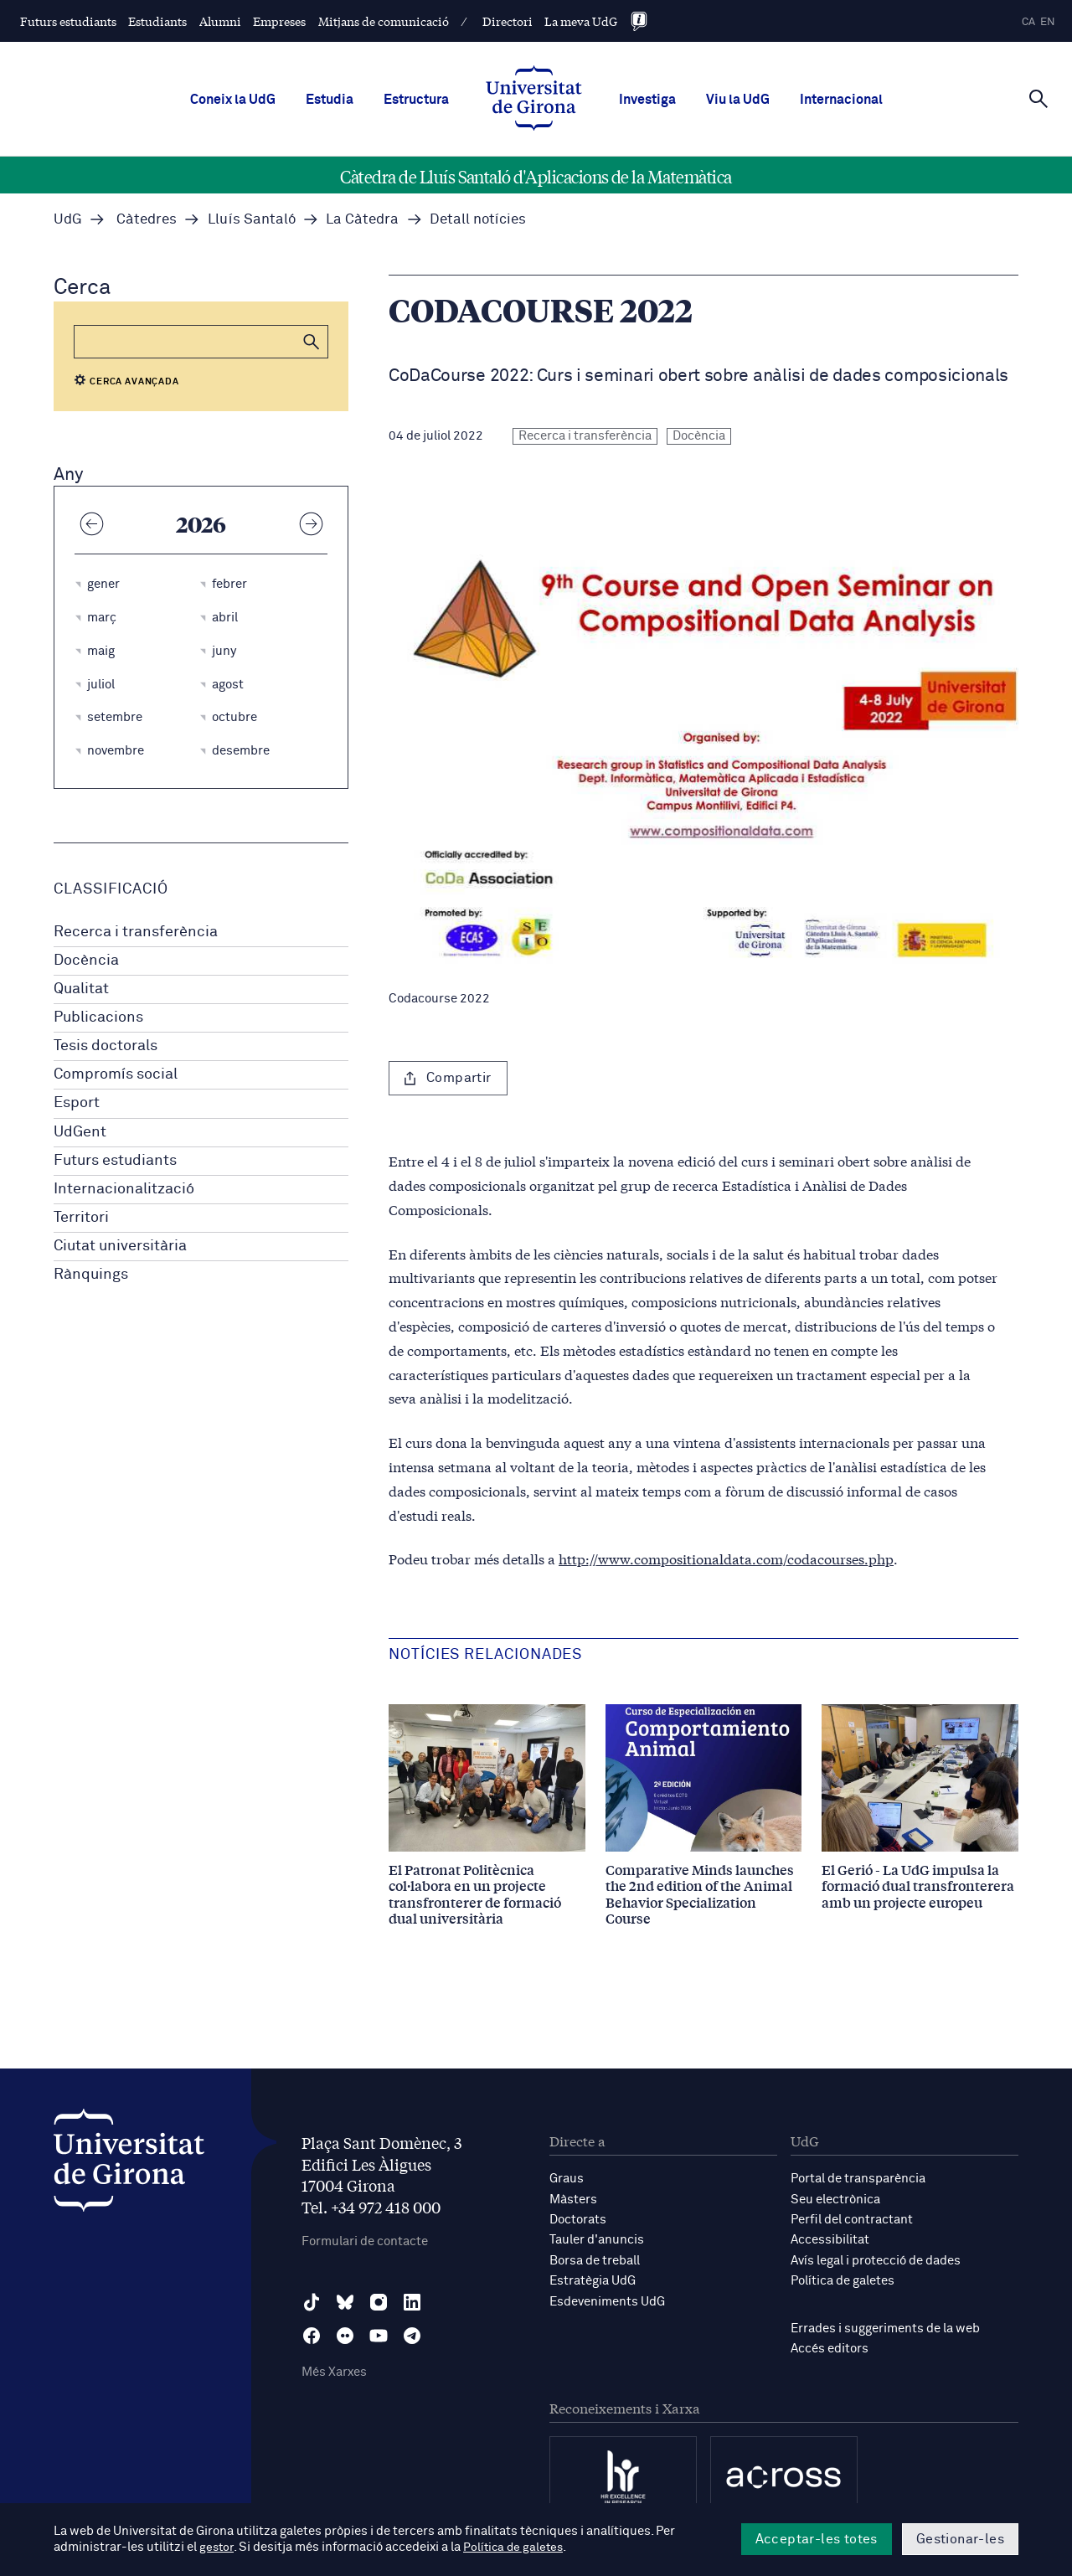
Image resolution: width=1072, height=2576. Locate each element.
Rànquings (91, 1274)
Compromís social (116, 1074)
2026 (201, 523)
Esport (77, 1102)
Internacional (841, 99)
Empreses (279, 21)
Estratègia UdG (592, 2279)
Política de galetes (842, 2279)
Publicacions (98, 1017)
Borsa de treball (594, 2259)
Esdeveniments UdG (607, 2299)
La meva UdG (580, 21)
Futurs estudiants (68, 21)
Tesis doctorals (105, 1046)
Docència (86, 960)
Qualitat (81, 989)
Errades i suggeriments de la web (885, 2326)
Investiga (647, 99)
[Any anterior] (91, 523)
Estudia (329, 99)
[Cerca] (1038, 98)
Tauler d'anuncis (596, 2239)
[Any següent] (310, 523)
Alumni (220, 21)
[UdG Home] (534, 99)
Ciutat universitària (120, 1246)
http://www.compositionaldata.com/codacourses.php (726, 1558)
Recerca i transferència (136, 932)
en (1047, 22)
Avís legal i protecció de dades (876, 2259)
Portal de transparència (858, 2178)
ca (1028, 22)
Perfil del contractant (852, 2219)
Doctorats (577, 2219)
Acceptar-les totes (816, 2539)
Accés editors (829, 2346)
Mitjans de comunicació (383, 21)
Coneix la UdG (233, 99)
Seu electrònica (835, 2198)
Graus (566, 2178)
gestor (217, 2548)
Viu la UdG (738, 99)
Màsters (573, 2198)
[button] (311, 341)
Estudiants (157, 21)
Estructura (416, 99)
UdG (68, 220)
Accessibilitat (830, 2239)
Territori (81, 1217)
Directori (507, 21)
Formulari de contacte (365, 2241)
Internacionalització (124, 1189)
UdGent (80, 1132)
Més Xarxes (334, 2373)
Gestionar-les (960, 2539)
